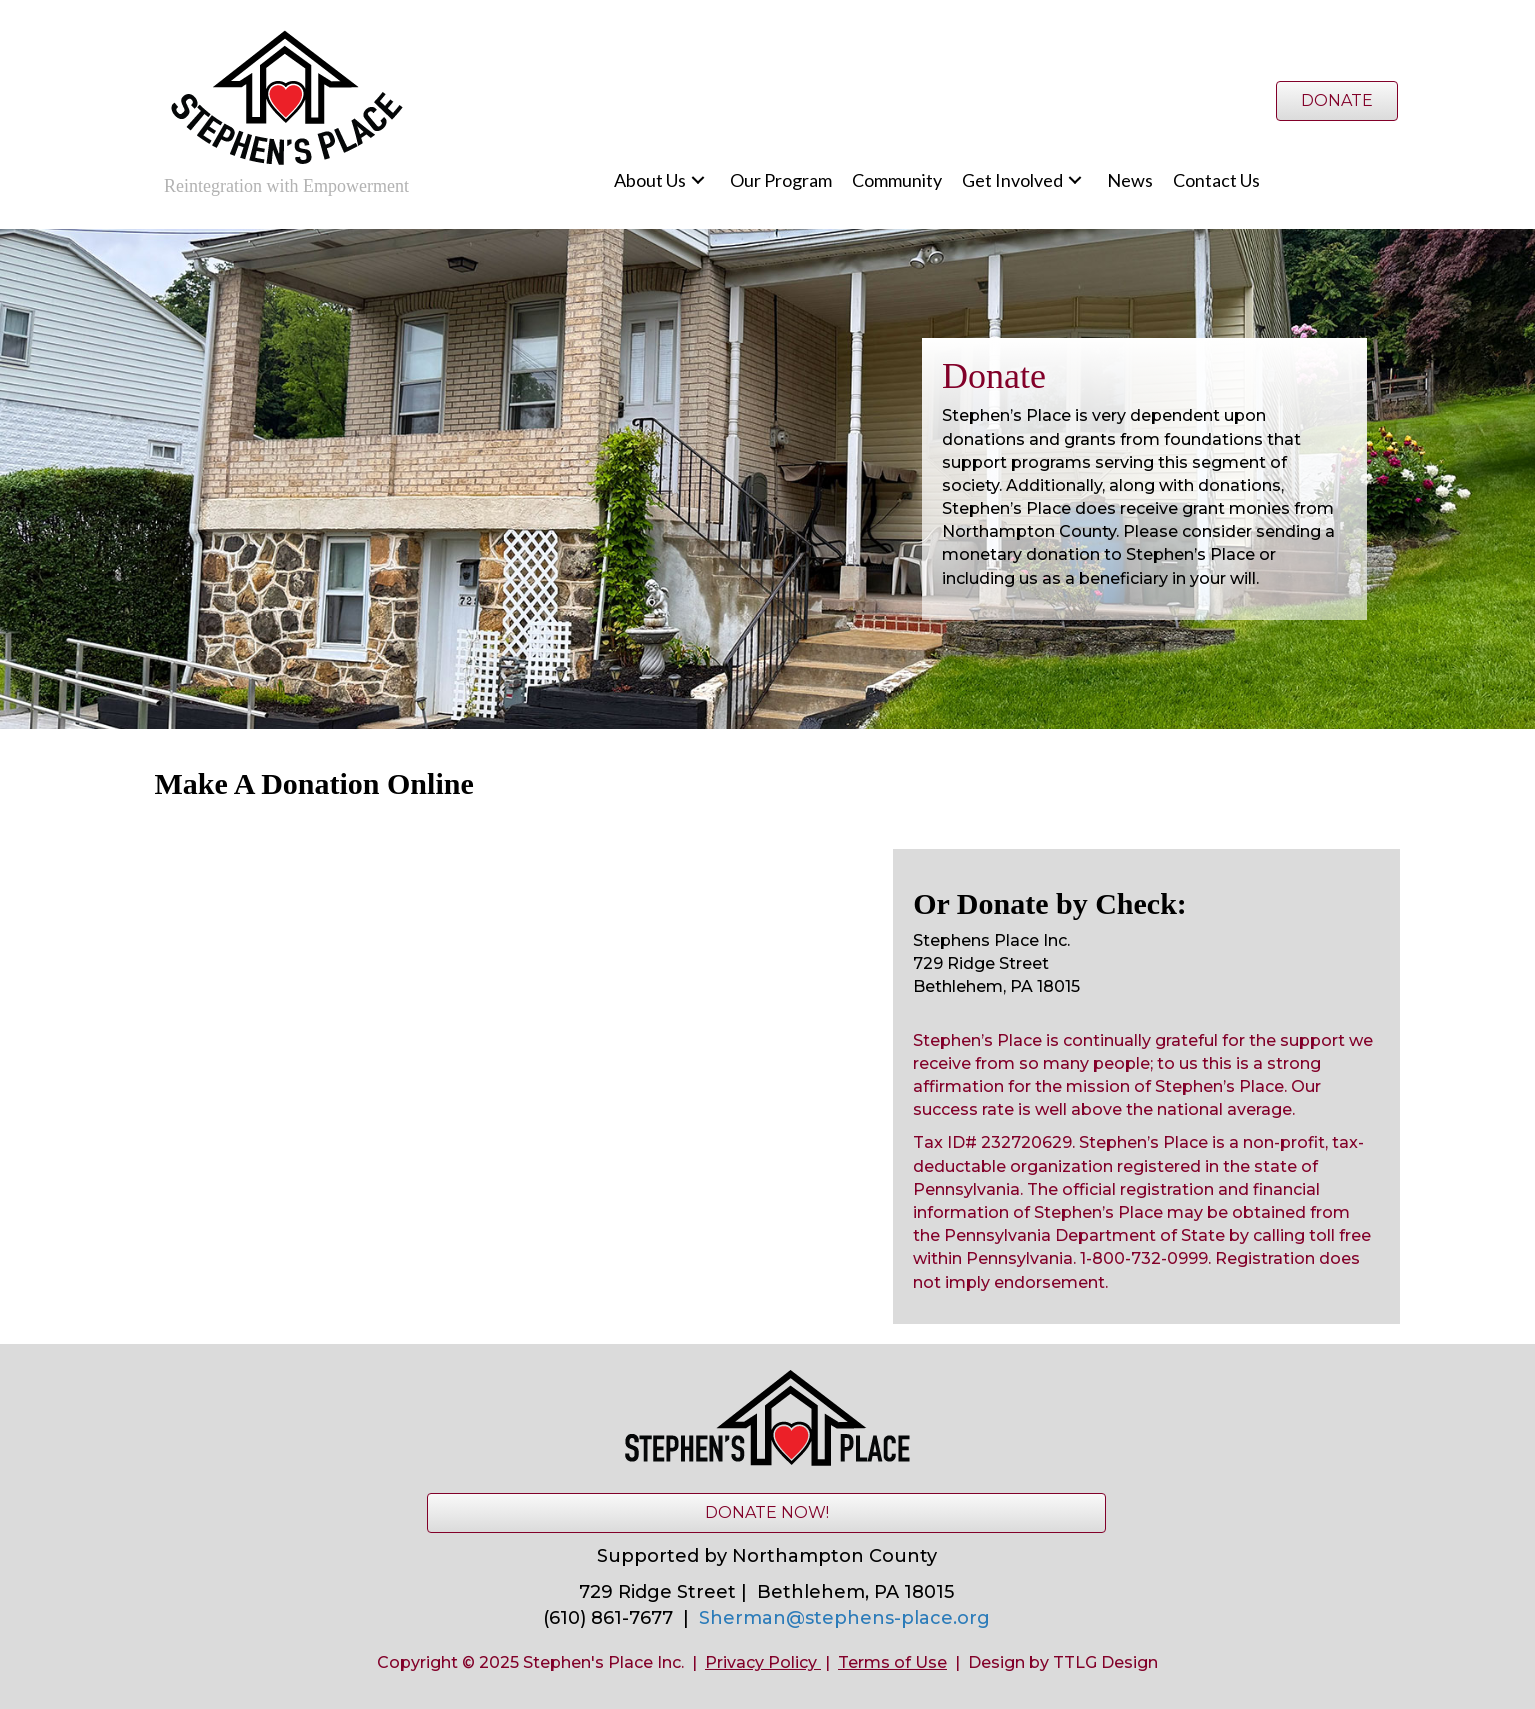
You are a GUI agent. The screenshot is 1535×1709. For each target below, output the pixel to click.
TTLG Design (1105, 1662)
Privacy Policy (761, 1662)
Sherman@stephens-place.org (844, 1618)
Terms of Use (892, 1662)
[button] (698, 180)
